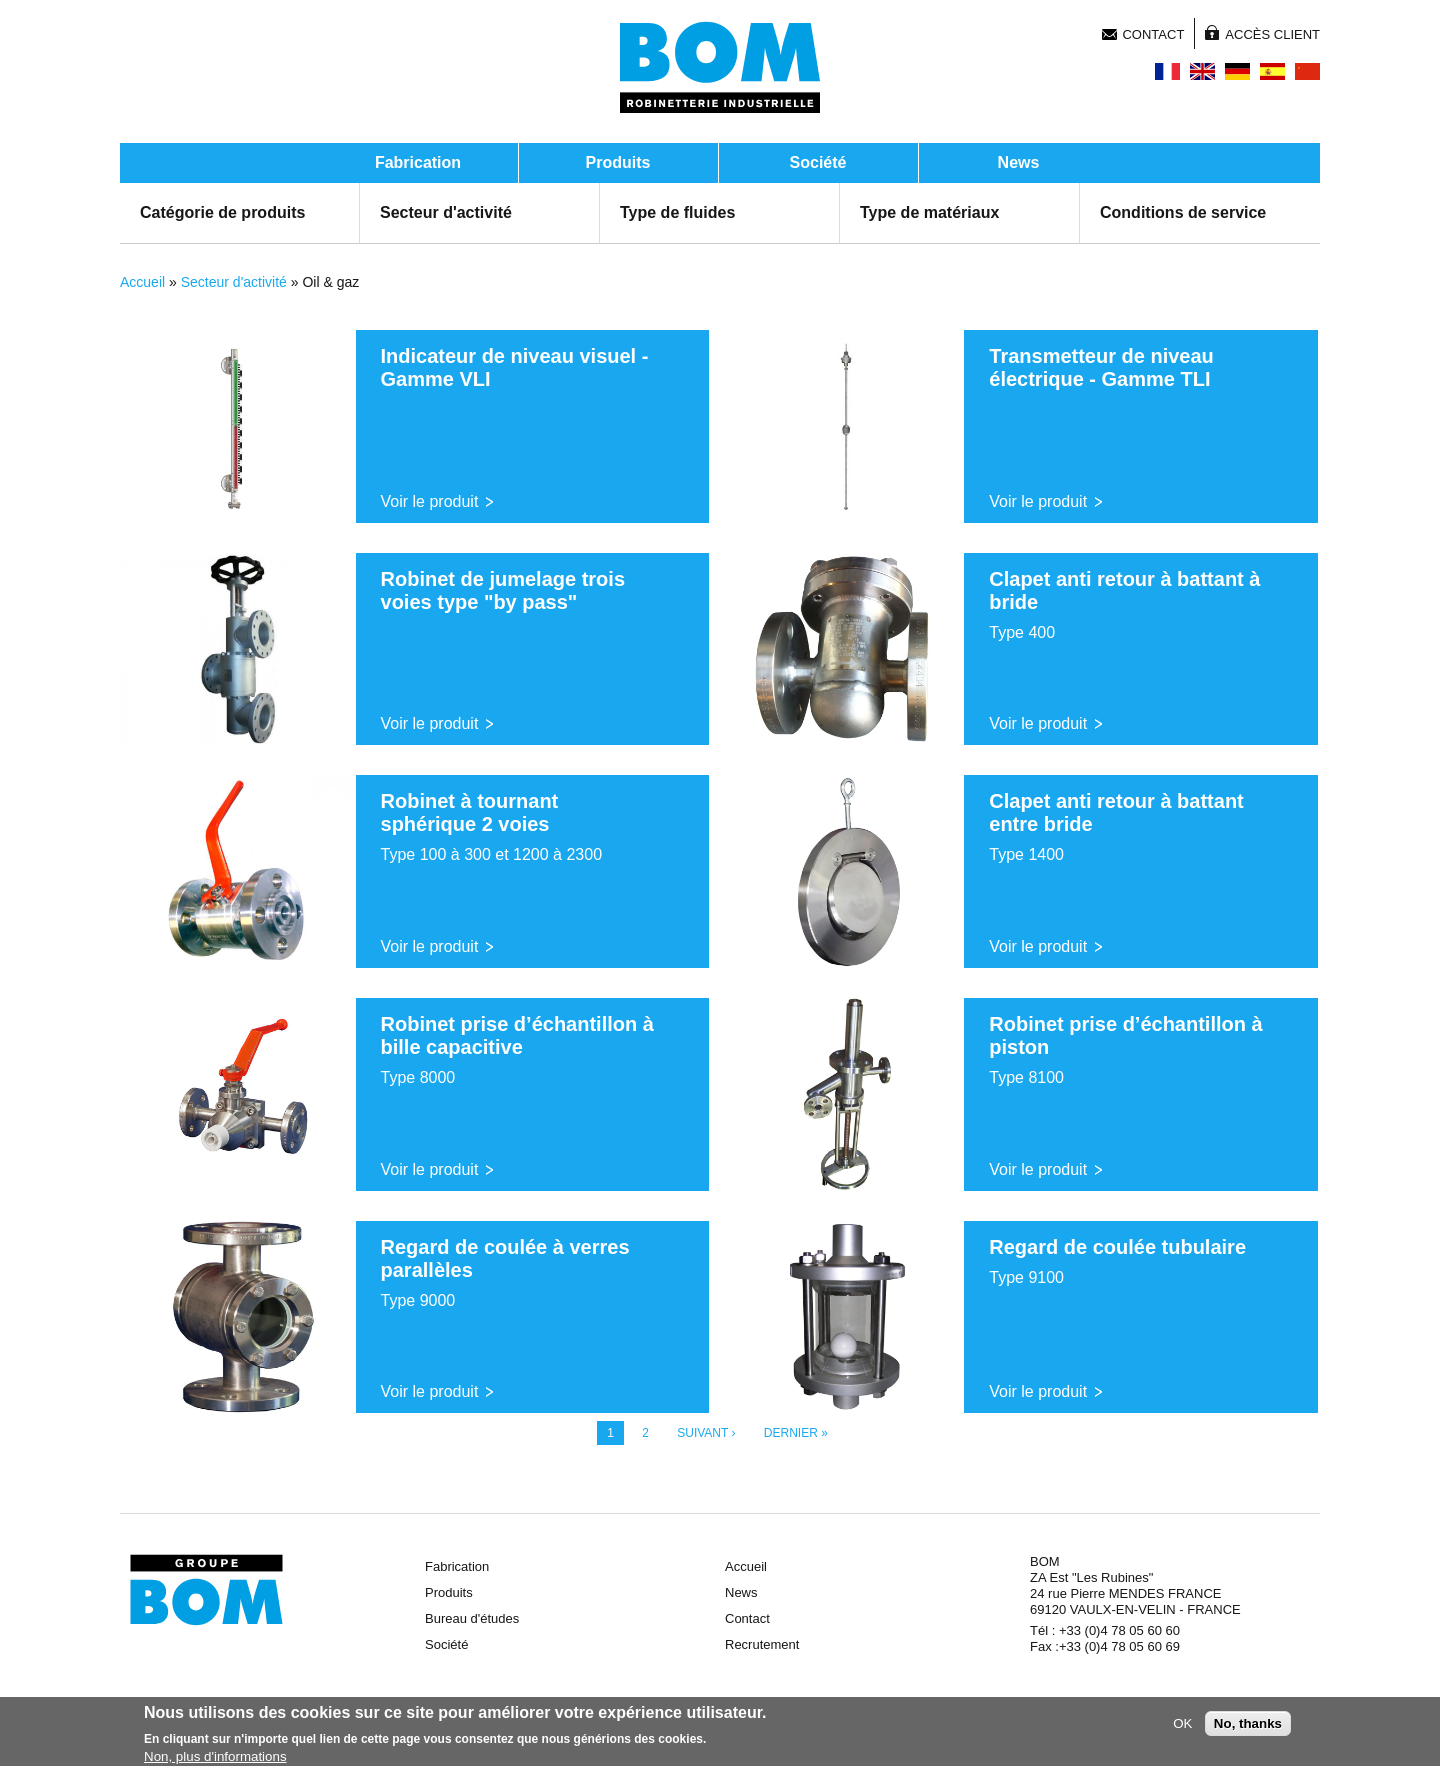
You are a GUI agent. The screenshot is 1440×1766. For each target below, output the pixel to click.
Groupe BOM (206, 1590)
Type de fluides (677, 212)
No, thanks (1248, 1726)
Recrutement (762, 1644)
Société (818, 162)
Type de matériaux (929, 212)
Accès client (1272, 34)
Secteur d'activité (446, 212)
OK (1182, 1726)
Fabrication (418, 162)
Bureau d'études (472, 1618)
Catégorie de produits (222, 212)
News (1019, 162)
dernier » (796, 1433)
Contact (1153, 34)
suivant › (706, 1433)
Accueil (142, 282)
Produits (618, 162)
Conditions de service (1183, 212)
